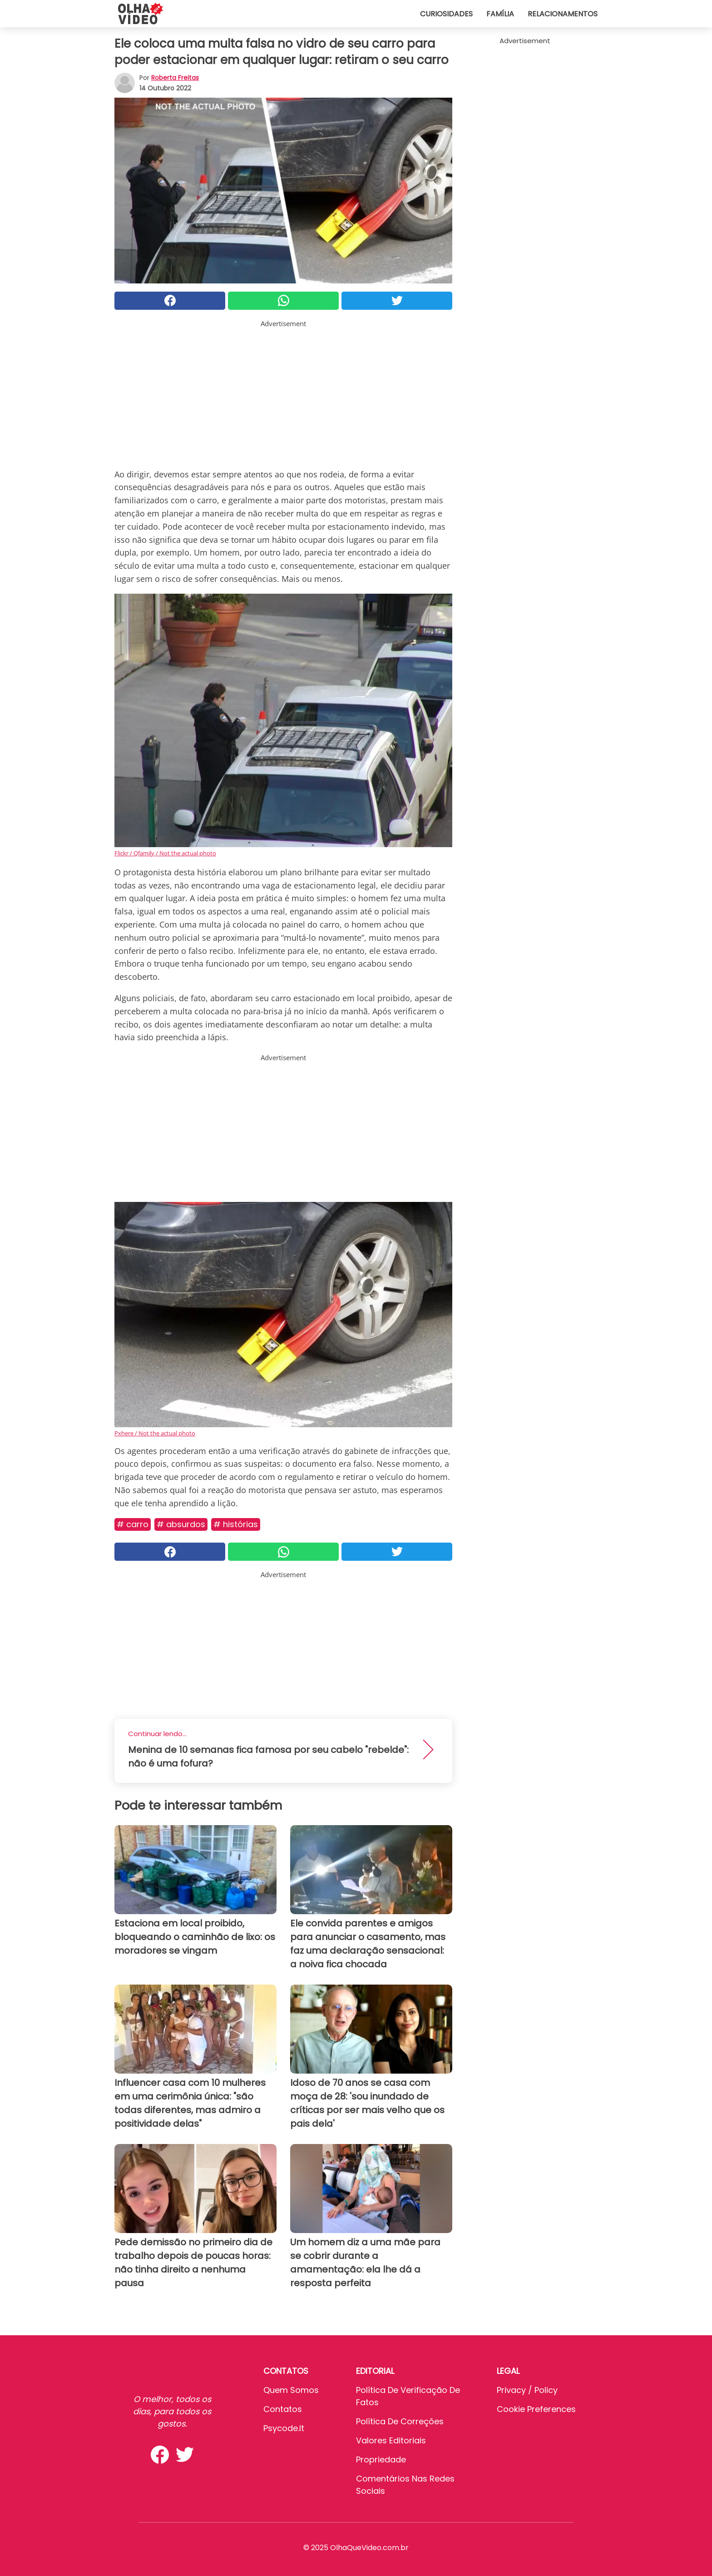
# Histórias (235, 1524)
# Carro (132, 1524)
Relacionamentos (563, 14)
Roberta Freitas (175, 77)
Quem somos (291, 2390)
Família (500, 14)
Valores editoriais (391, 2440)
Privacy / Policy (527, 2390)
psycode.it (283, 2428)
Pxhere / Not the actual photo (154, 1433)
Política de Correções (400, 2421)
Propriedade (381, 2459)
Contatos (282, 2409)
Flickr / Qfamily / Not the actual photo (165, 853)
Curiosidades (446, 14)
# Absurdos (181, 1524)
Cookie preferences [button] (536, 2409)
